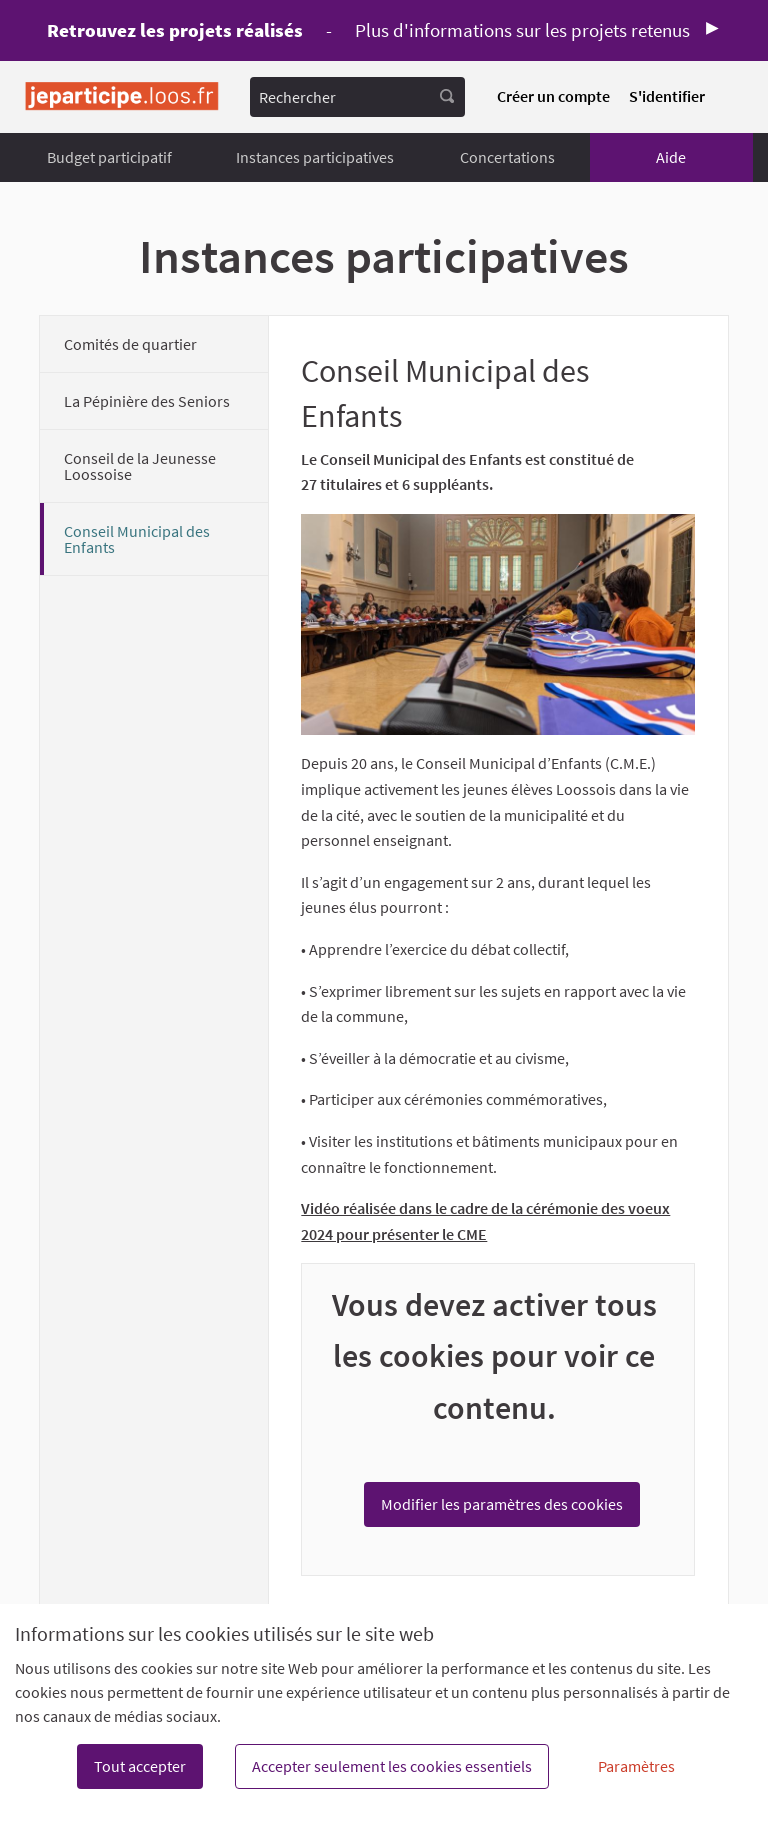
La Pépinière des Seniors (147, 401)
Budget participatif (109, 157)
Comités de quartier (130, 344)
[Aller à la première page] (122, 96)
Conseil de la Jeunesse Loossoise (140, 466)
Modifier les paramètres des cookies (502, 1504)
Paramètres (636, 1766)
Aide (671, 157)
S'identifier (667, 96)
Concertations (507, 157)
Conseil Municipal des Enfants (137, 539)
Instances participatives (315, 157)
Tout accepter (140, 1766)
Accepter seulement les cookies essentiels (392, 1766)
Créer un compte (553, 96)
